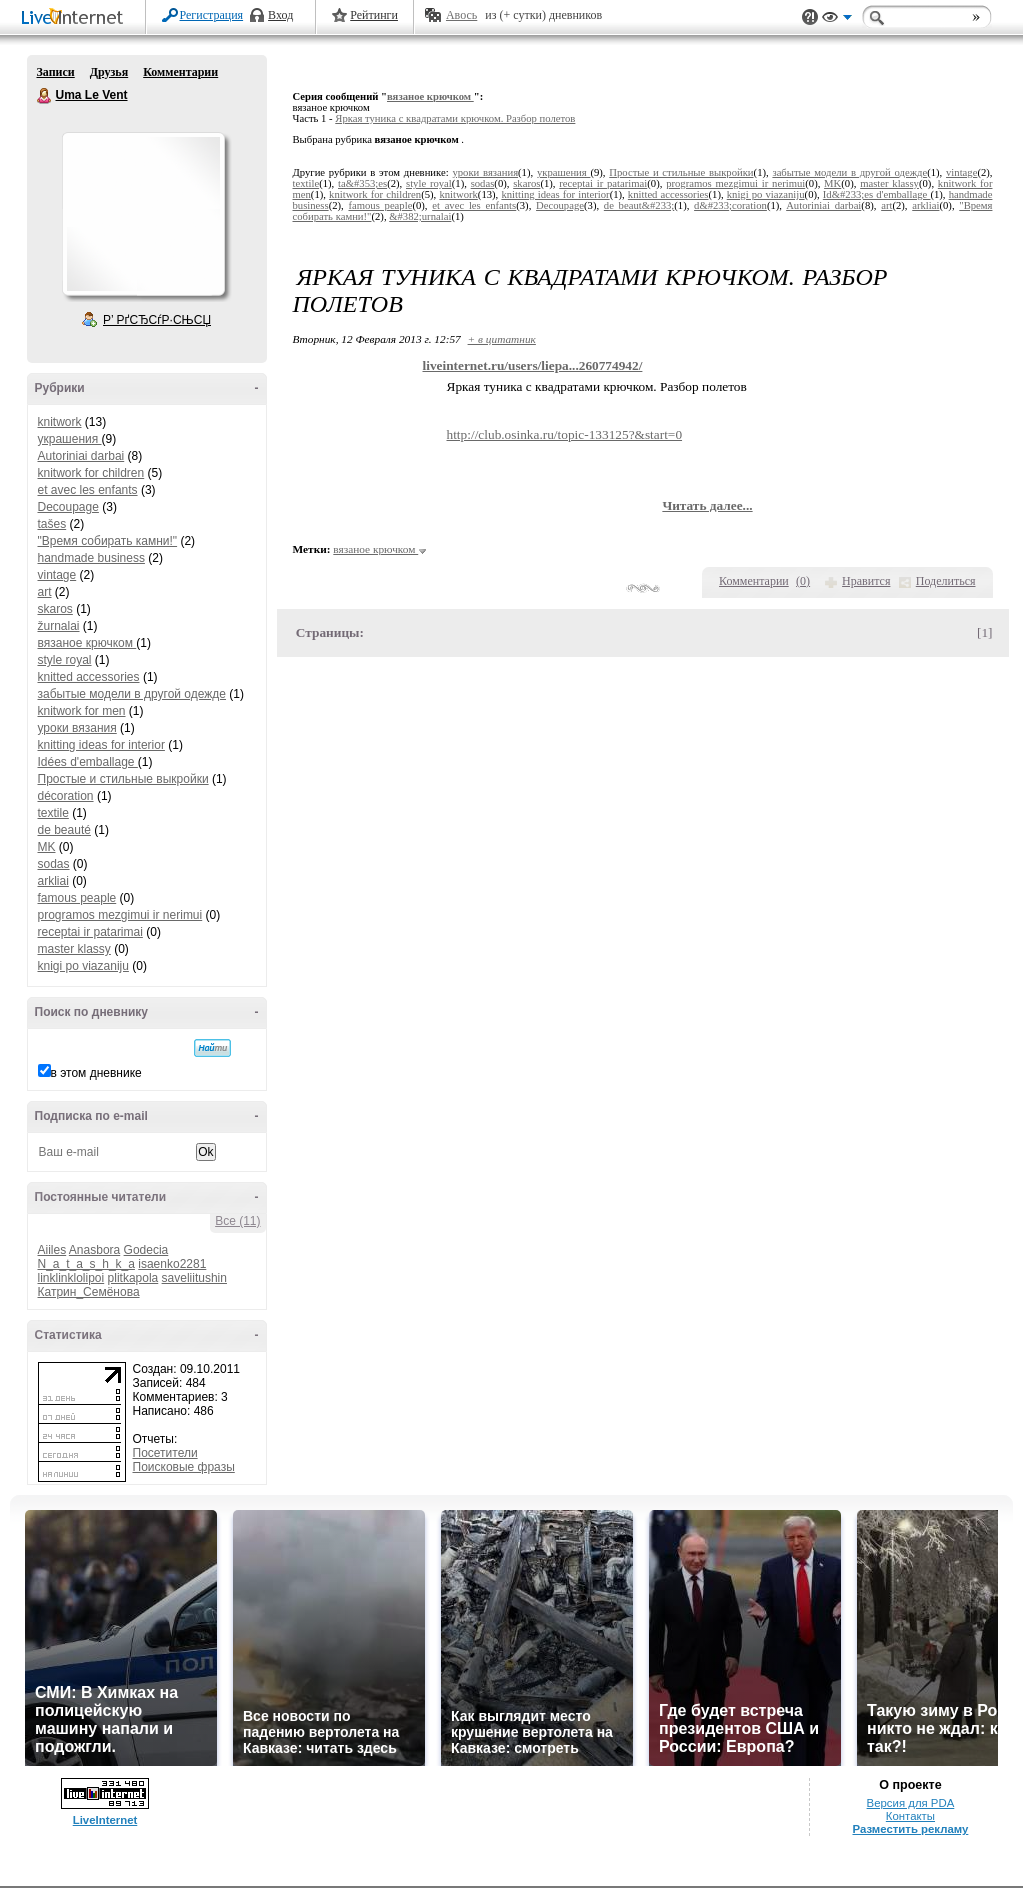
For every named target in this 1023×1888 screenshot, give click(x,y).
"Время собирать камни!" (108, 541)
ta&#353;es (362, 183)
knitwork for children (91, 473)
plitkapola (133, 1278)
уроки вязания (77, 728)
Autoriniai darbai (81, 456)
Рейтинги (374, 15)
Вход (280, 15)
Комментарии (180, 72)
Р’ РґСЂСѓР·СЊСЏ (157, 320)
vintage (57, 575)
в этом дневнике (96, 1073)
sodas (54, 864)
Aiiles (52, 1250)
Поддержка (810, 17)
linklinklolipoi (71, 1278)
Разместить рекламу (910, 1829)
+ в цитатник (502, 339)
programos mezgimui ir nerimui (120, 915)
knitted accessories (89, 677)
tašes (52, 524)
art (45, 592)
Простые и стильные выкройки (123, 779)
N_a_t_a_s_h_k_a (86, 1264)
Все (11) (237, 1221)
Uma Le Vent (45, 96)
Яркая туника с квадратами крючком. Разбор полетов (455, 118)
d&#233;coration (730, 205)
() (803, 581)
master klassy (74, 949)
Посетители (165, 1453)
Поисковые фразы (184, 1467)
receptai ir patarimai (90, 932)
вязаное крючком (87, 643)
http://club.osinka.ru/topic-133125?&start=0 (565, 434)
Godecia (146, 1250)
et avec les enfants (88, 490)
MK (47, 847)
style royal (65, 660)
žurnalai (59, 626)
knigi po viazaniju (83, 966)
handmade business (91, 558)
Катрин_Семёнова (89, 1292)
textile (53, 813)
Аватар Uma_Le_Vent (143, 214)
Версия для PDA (911, 1803)
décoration (66, 796)
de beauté (64, 830)
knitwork (60, 422)
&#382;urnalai (420, 216)
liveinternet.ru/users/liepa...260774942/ (533, 365)
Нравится (866, 581)
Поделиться (946, 581)
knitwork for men (82, 711)
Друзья (109, 72)
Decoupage (68, 507)
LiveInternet (76, 18)
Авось (461, 15)
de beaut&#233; (639, 205)
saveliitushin (194, 1278)
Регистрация (212, 15)
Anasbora (94, 1250)
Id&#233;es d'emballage (877, 194)
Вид (837, 20)
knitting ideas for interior (101, 745)
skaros (55, 609)
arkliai (53, 881)
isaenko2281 (172, 1264)
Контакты (910, 1816)
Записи (56, 72)
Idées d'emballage (88, 762)
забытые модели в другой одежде (132, 694)
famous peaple (77, 898)
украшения (70, 439)
